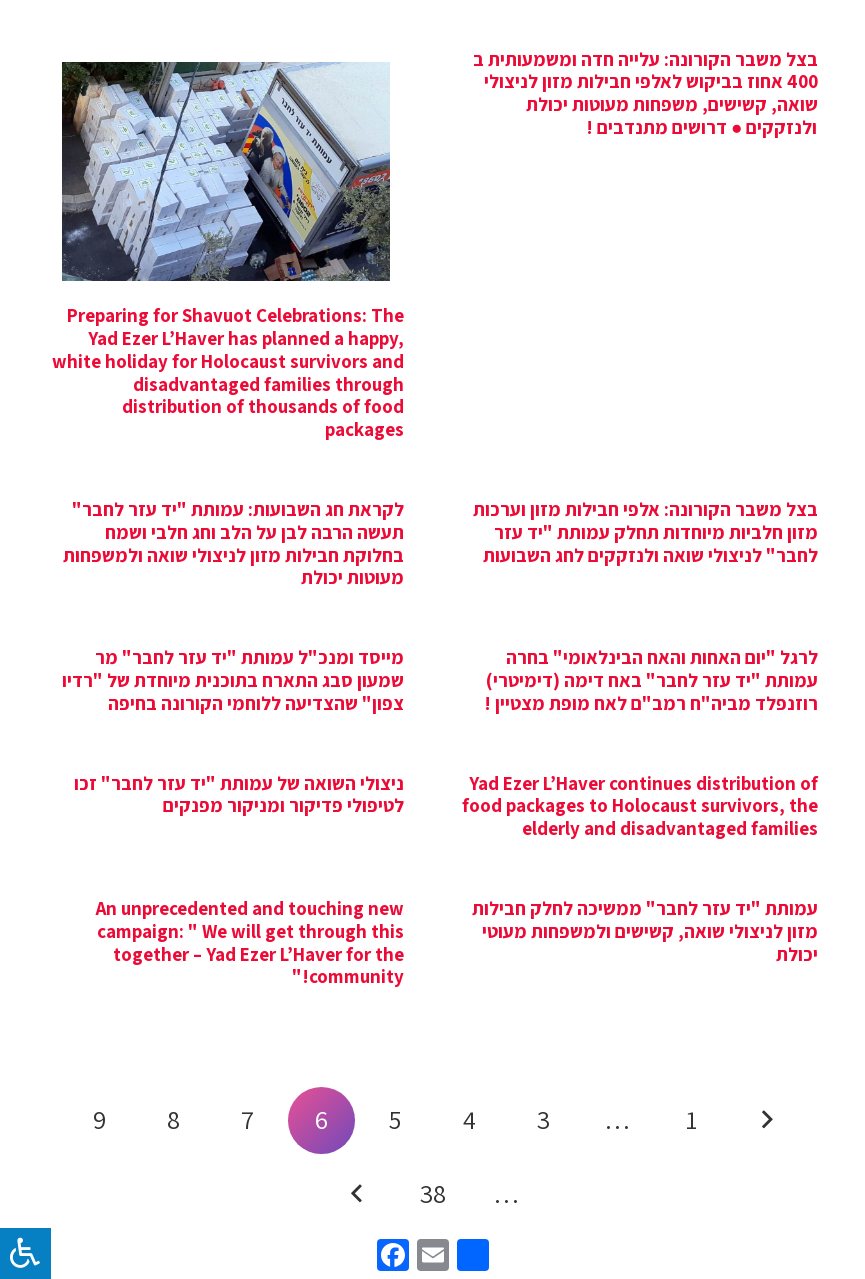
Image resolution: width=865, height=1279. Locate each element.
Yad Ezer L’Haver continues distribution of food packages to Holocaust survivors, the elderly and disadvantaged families (640, 806)
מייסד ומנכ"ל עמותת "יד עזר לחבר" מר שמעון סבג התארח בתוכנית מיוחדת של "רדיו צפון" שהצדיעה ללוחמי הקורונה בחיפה (233, 680)
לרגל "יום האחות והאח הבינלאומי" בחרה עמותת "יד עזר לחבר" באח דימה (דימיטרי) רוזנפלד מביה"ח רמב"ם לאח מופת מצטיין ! (651, 680)
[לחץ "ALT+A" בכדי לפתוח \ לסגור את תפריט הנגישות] (25, 1253)
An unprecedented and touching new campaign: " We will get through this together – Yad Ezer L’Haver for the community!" (250, 942)
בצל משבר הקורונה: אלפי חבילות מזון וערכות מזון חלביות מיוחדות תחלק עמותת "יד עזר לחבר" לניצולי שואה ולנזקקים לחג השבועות (645, 532)
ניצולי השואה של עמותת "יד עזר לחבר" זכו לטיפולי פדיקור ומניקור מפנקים (239, 794)
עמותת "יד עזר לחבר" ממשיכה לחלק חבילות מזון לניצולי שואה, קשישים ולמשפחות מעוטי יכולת (645, 931)
